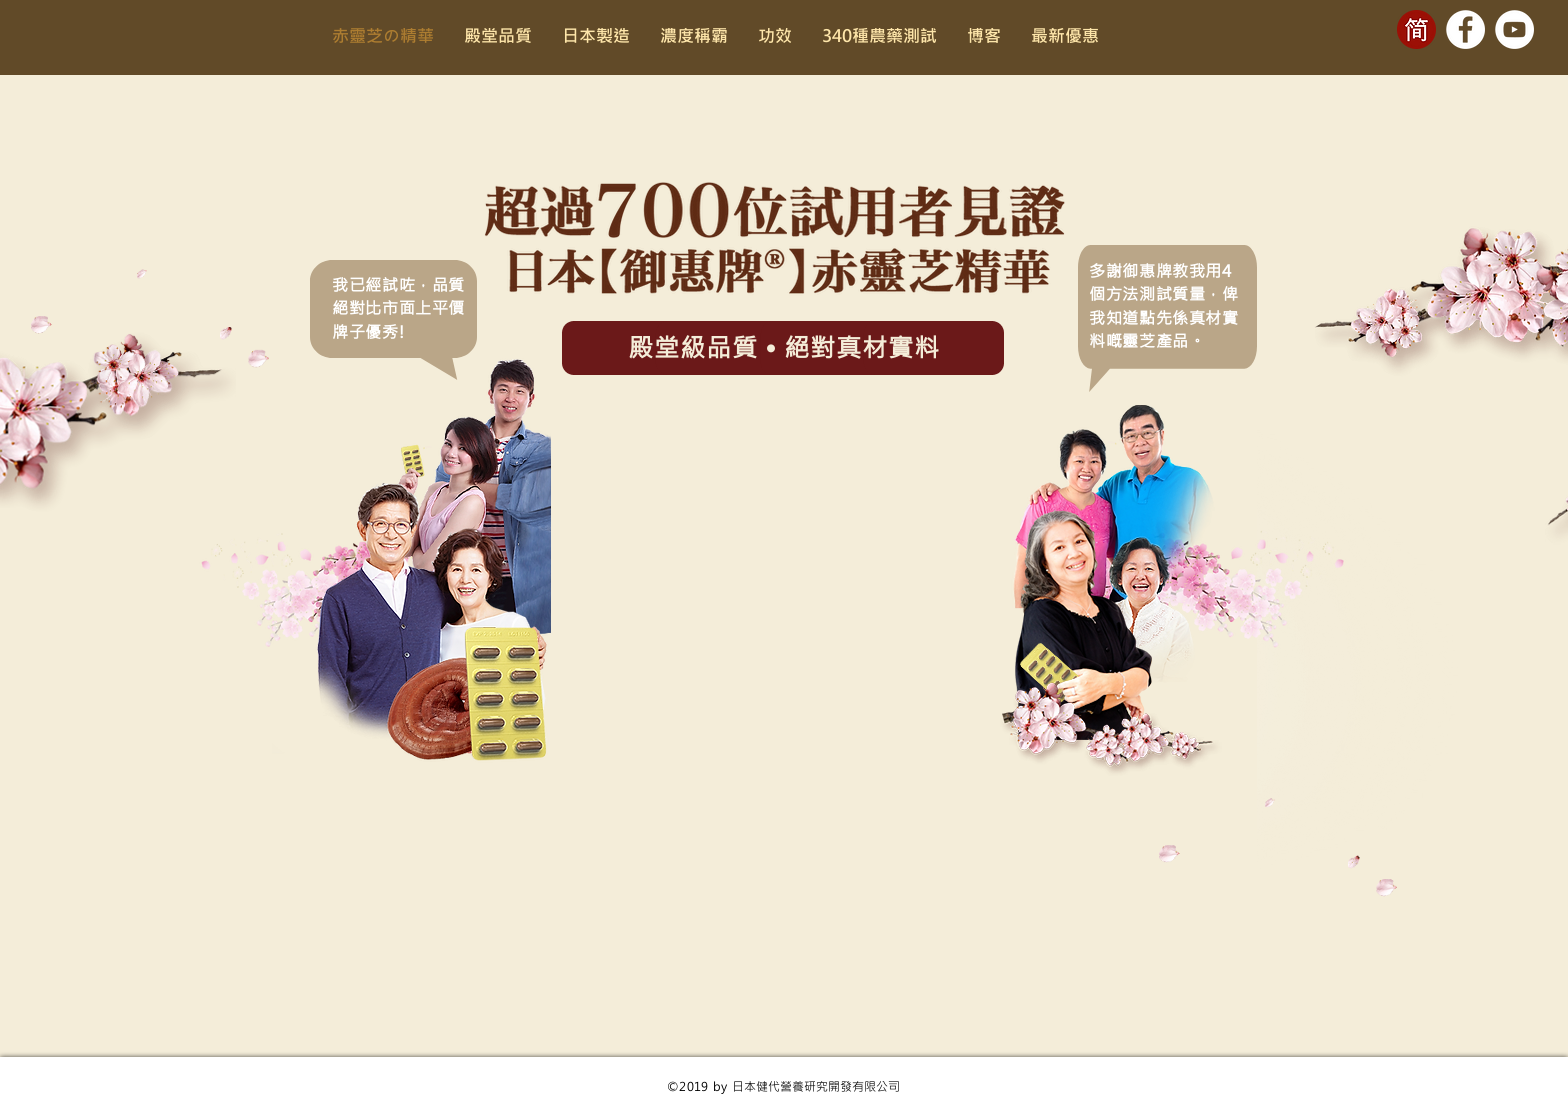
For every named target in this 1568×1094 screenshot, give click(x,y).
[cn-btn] (1416, 29)
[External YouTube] (784, 586)
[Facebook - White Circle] (1465, 29)
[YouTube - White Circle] (1514, 29)
